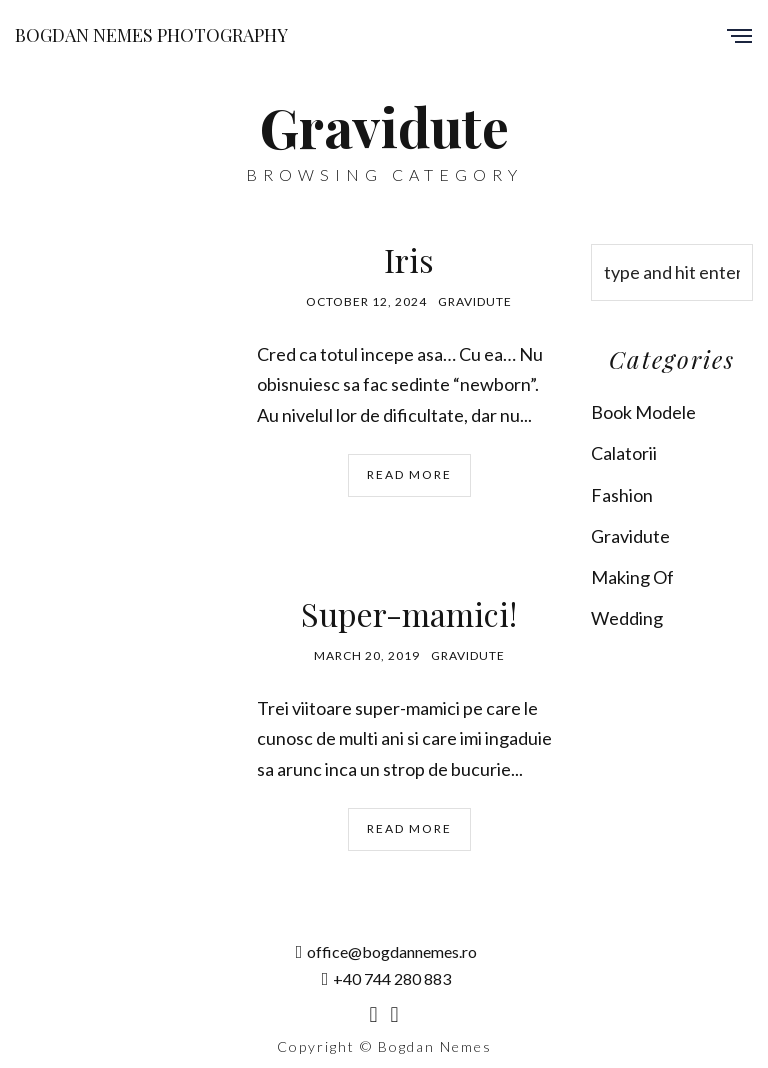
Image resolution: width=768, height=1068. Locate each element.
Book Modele (643, 412)
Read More (409, 474)
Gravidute (475, 301)
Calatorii (624, 453)
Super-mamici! (409, 613)
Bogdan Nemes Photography (151, 35)
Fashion (622, 495)
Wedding (627, 618)
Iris (409, 259)
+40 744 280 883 (387, 978)
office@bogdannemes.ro (387, 951)
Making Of (632, 577)
